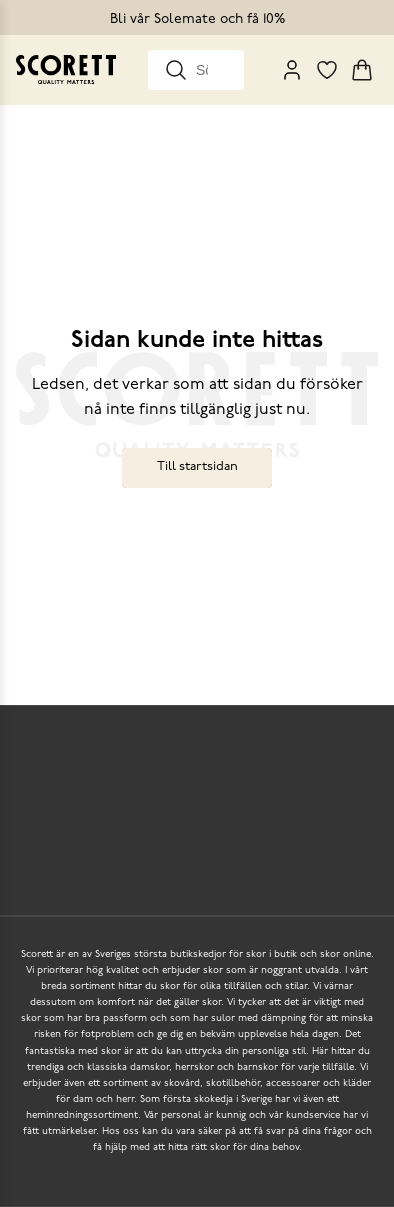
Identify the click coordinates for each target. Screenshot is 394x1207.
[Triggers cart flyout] (362, 70)
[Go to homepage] (66, 69)
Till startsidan (197, 466)
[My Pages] (292, 70)
